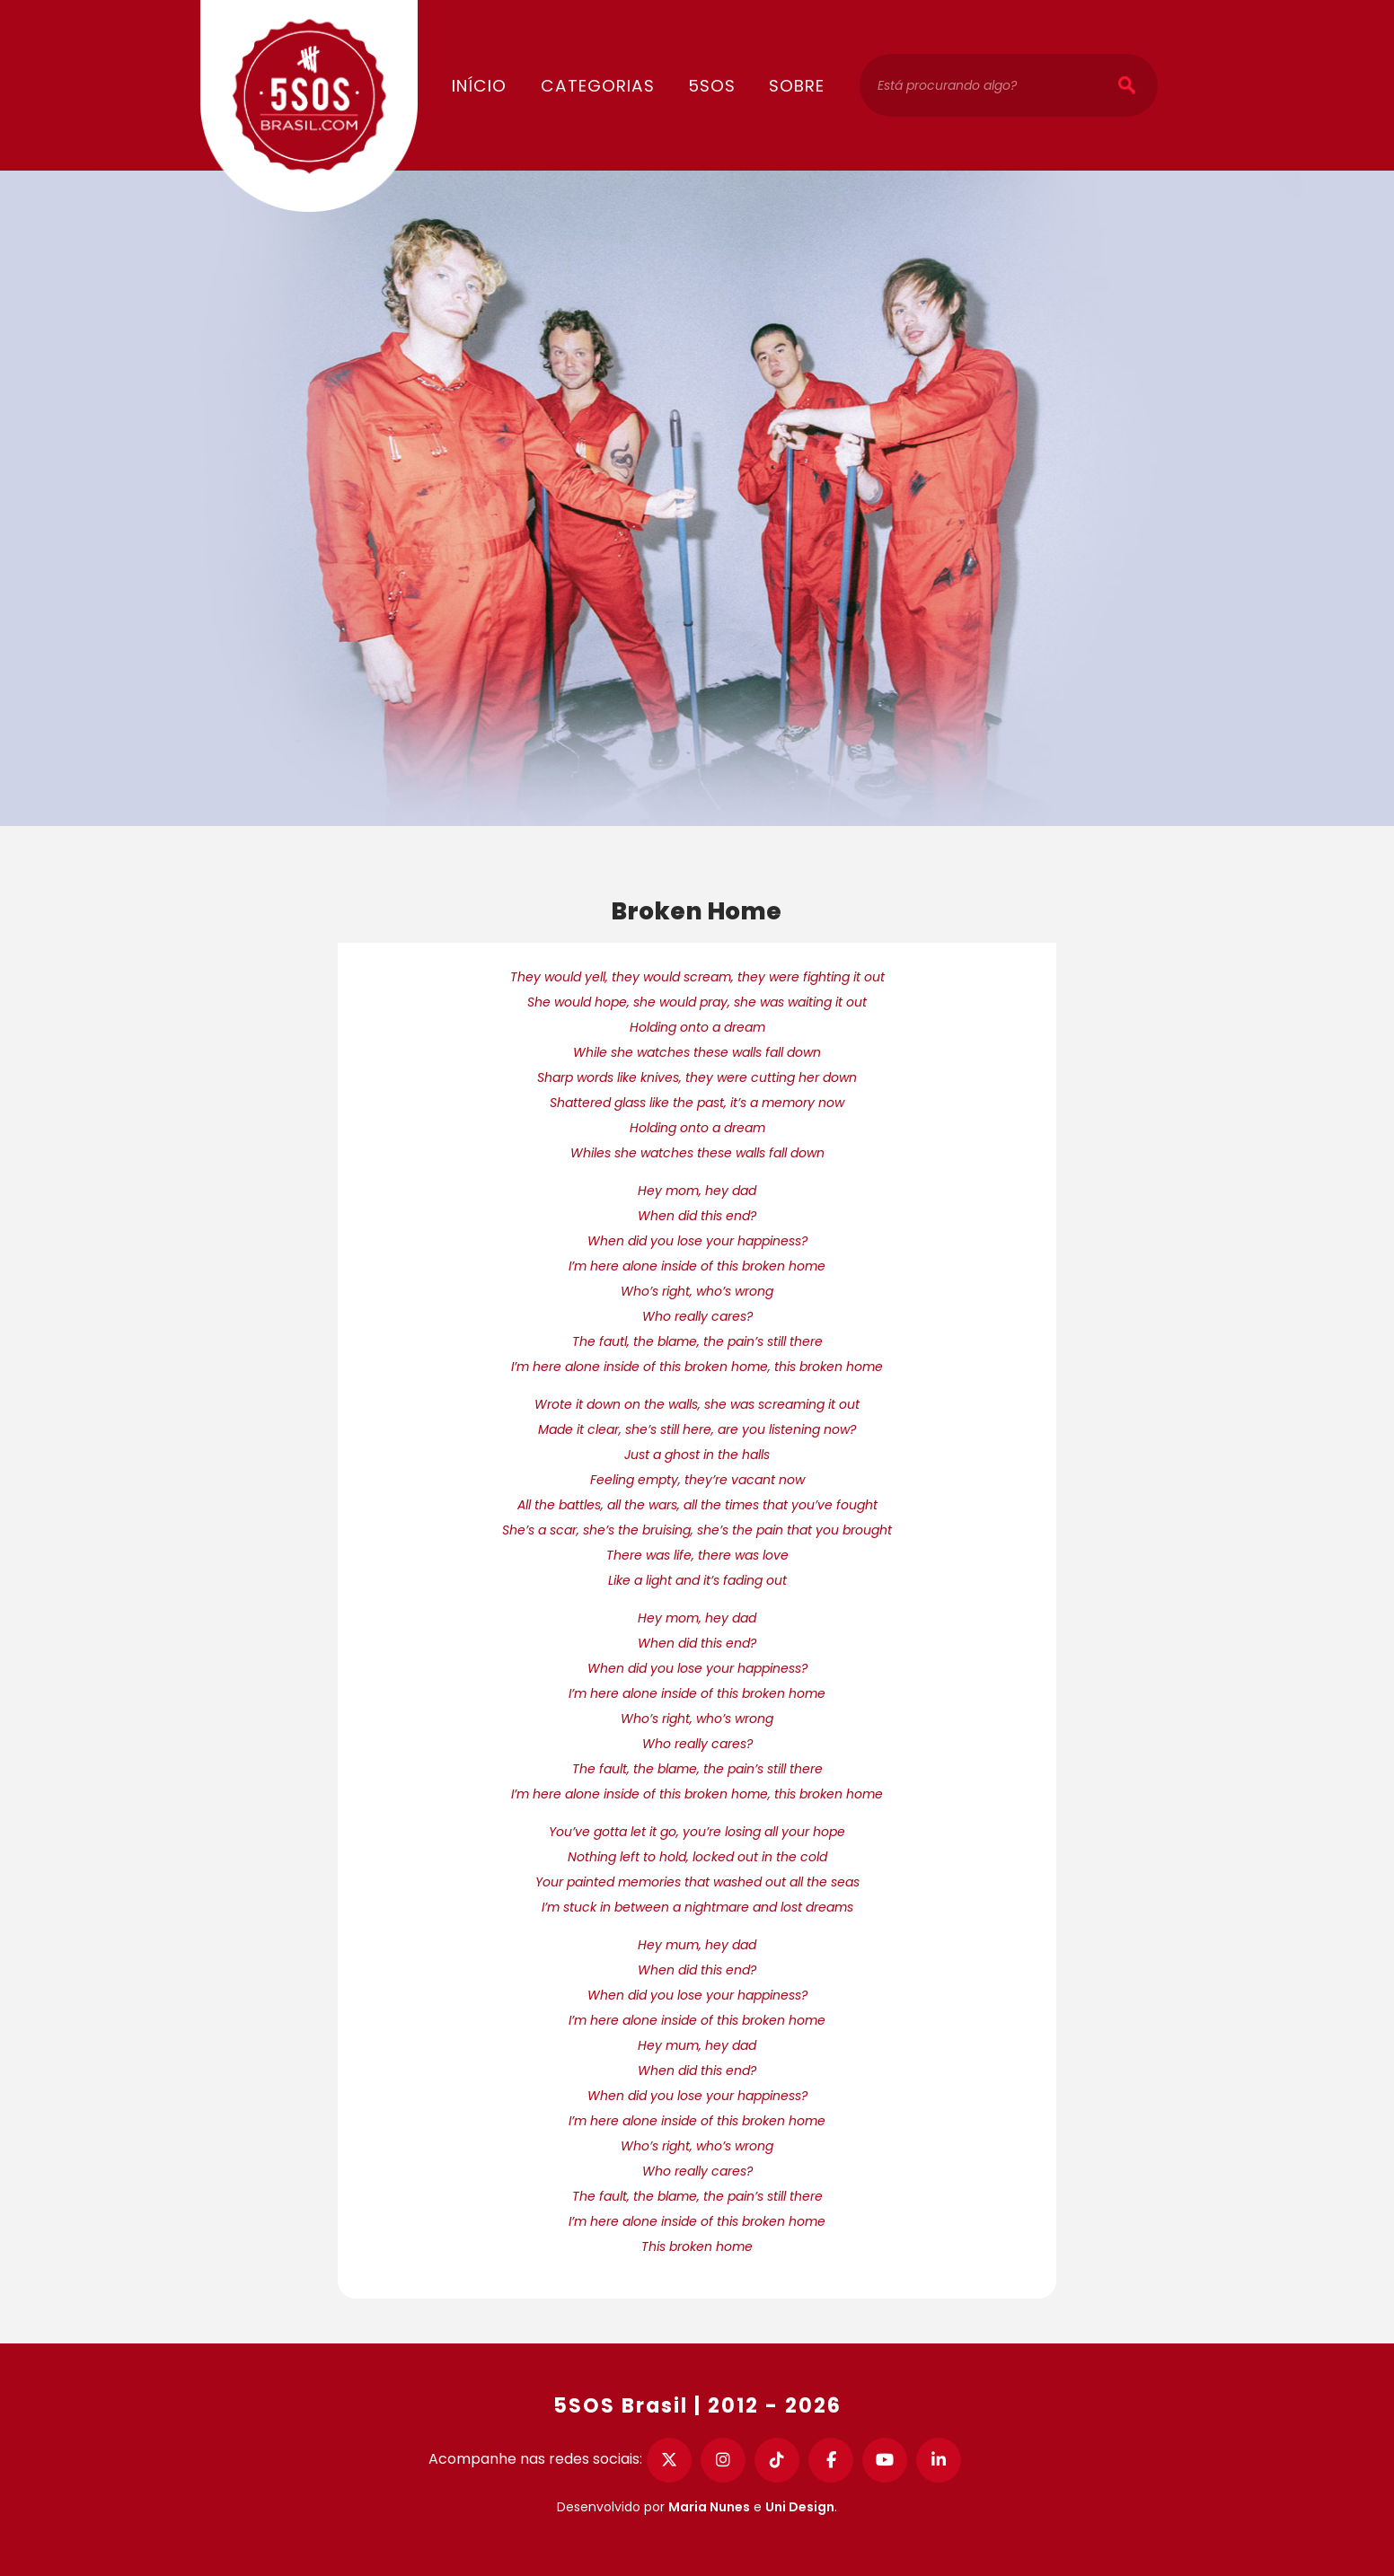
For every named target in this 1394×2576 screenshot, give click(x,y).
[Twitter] (669, 2460)
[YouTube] (884, 2460)
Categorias (598, 86)
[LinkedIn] (938, 2460)
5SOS (712, 86)
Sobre (797, 86)
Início (479, 86)
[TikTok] (776, 2460)
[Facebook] (830, 2460)
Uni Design (799, 2507)
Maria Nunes (709, 2507)
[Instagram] (723, 2460)
